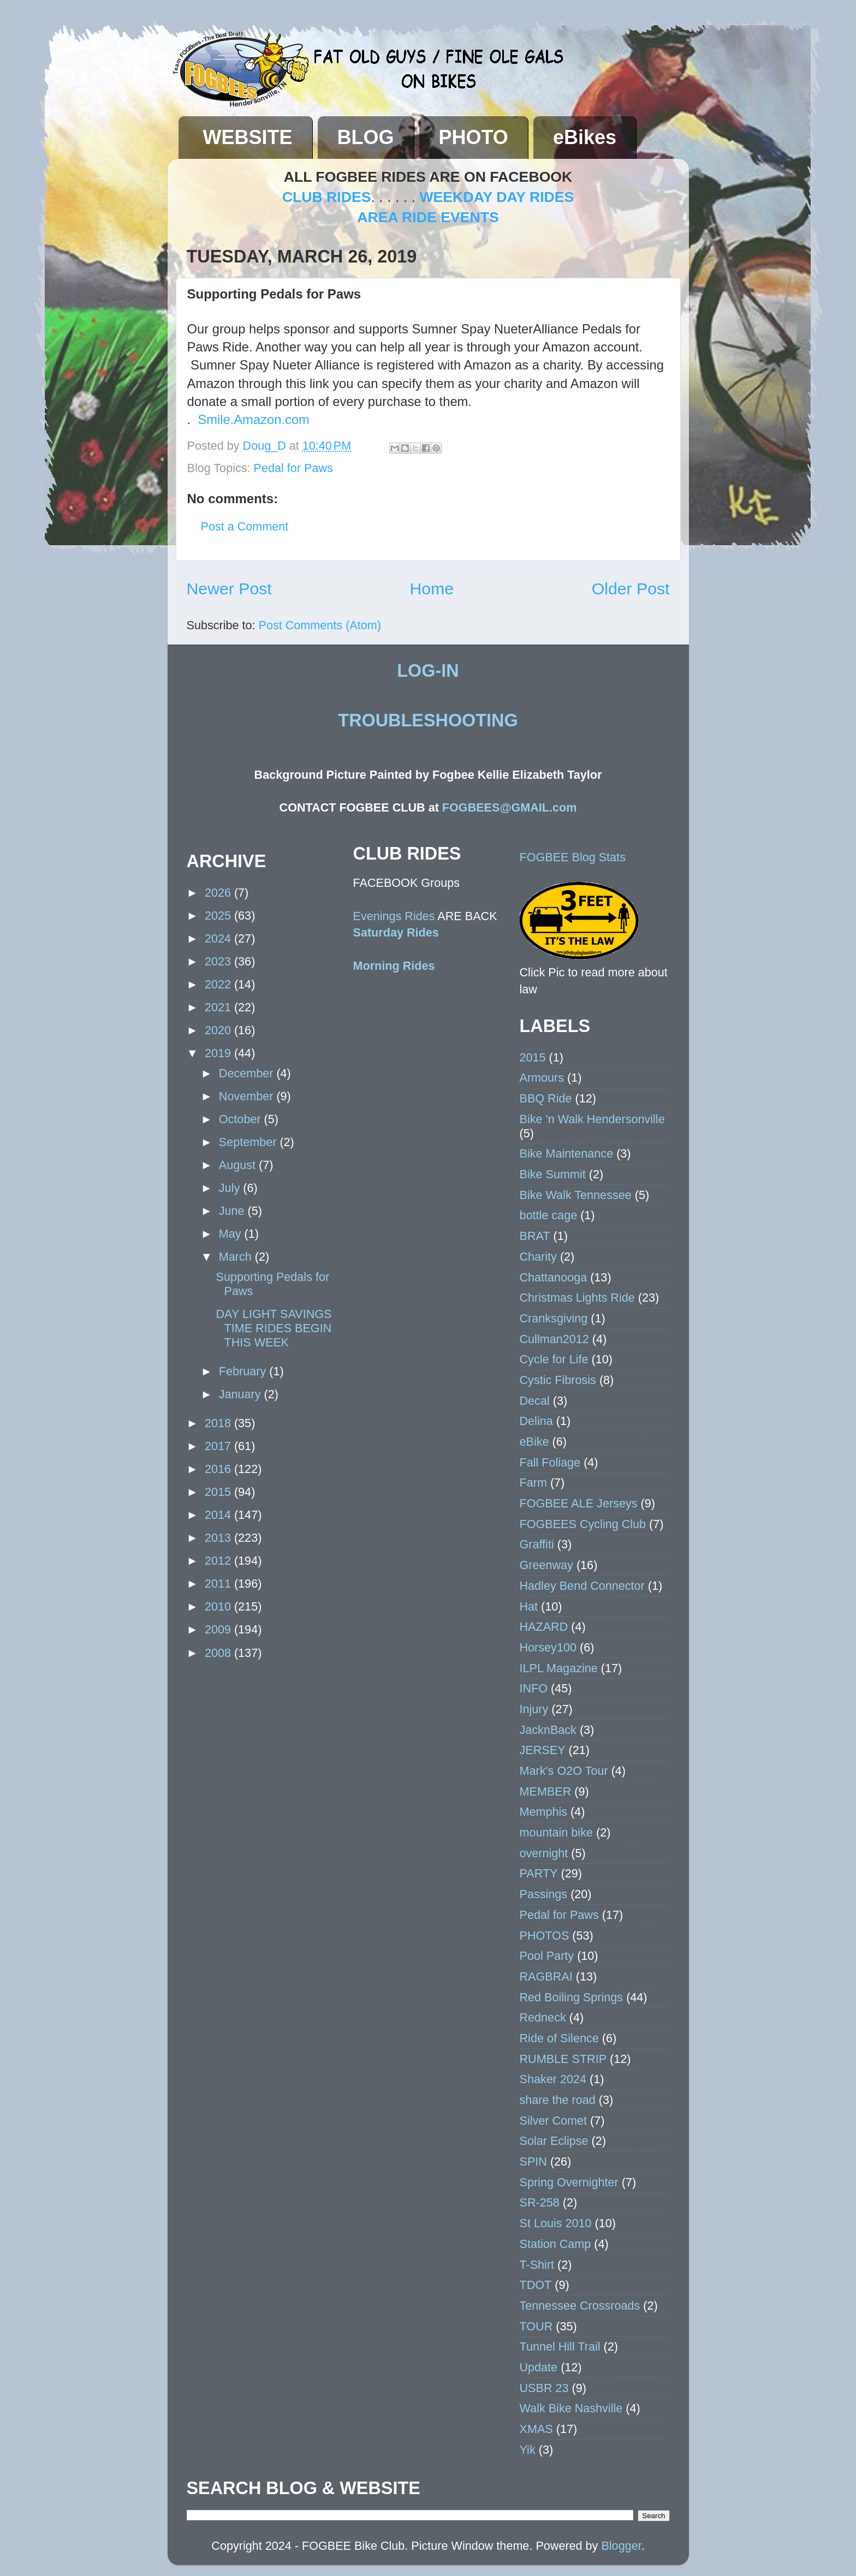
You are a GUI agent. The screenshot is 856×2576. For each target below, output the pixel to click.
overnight (544, 1853)
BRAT (535, 1236)
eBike (534, 1441)
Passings (544, 1894)
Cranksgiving (554, 1318)
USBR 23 (544, 2388)
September (249, 1142)
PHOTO (473, 137)
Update (539, 2367)
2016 (219, 1469)
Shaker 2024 (553, 2079)
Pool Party (547, 1956)
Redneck (543, 2017)
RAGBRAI (546, 1976)
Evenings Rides (394, 916)
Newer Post (229, 589)
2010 (219, 1606)
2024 (219, 938)
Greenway (546, 1565)
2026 (219, 892)
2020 (219, 1030)
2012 (219, 1560)
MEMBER (546, 1791)
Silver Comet (553, 2120)
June (233, 1211)
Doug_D (266, 445)
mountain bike (556, 1832)
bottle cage (549, 1215)
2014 (219, 1515)
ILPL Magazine (559, 1668)
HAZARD (544, 1626)
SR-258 (540, 2202)
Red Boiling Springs (571, 1997)
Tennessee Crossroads (580, 2305)
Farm (533, 1482)
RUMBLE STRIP (563, 2059)
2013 (219, 1538)
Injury (534, 1709)
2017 (219, 1446)
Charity (538, 1256)
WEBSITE (248, 137)
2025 (219, 915)
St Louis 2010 (556, 2223)
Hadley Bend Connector (582, 1586)
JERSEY (543, 1750)
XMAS (536, 2429)
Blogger (621, 2546)
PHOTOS (544, 1935)
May (232, 1234)
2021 (219, 1007)
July (231, 1188)
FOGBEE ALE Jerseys (579, 1503)
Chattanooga (553, 1277)
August (239, 1165)
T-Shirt (537, 2264)
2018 (219, 1423)
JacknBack (548, 1730)
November (248, 1096)
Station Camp (555, 2244)
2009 (219, 1629)
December (248, 1073)
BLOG (365, 137)
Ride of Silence (559, 2038)
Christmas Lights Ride (577, 1297)
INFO (534, 1688)
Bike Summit (553, 1174)
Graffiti (537, 1544)
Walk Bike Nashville (571, 2408)
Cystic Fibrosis (558, 1380)
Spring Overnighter (569, 2182)
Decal (535, 1401)
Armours (542, 1077)
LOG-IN (428, 671)
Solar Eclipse (554, 2141)
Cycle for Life (554, 1359)
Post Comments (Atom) (320, 625)
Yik (528, 2449)
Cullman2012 (554, 1339)
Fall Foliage (550, 1462)
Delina (536, 1421)
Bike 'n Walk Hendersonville (592, 1119)
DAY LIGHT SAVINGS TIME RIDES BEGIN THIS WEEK (273, 1328)
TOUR (536, 2326)
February (244, 1371)
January (241, 1394)
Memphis (544, 1811)
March (237, 1256)
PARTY (539, 1873)
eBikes (584, 137)
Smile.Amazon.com (254, 419)
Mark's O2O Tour (564, 1771)
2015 (219, 1492)
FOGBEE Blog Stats (573, 857)
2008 (219, 1653)
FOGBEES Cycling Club (583, 1524)
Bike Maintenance (567, 1153)
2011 (219, 1583)
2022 (219, 984)
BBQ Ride (546, 1098)
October (241, 1119)
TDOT (536, 2285)
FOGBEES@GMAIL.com (509, 807)
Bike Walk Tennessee (576, 1195)
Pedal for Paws (293, 468)
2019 (219, 1053)
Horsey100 (548, 1647)
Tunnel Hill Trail (560, 2346)
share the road (558, 2100)
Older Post (631, 589)
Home (431, 589)
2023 (219, 961)
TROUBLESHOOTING (428, 720)
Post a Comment (245, 526)
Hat (529, 1606)
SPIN (533, 2161)
